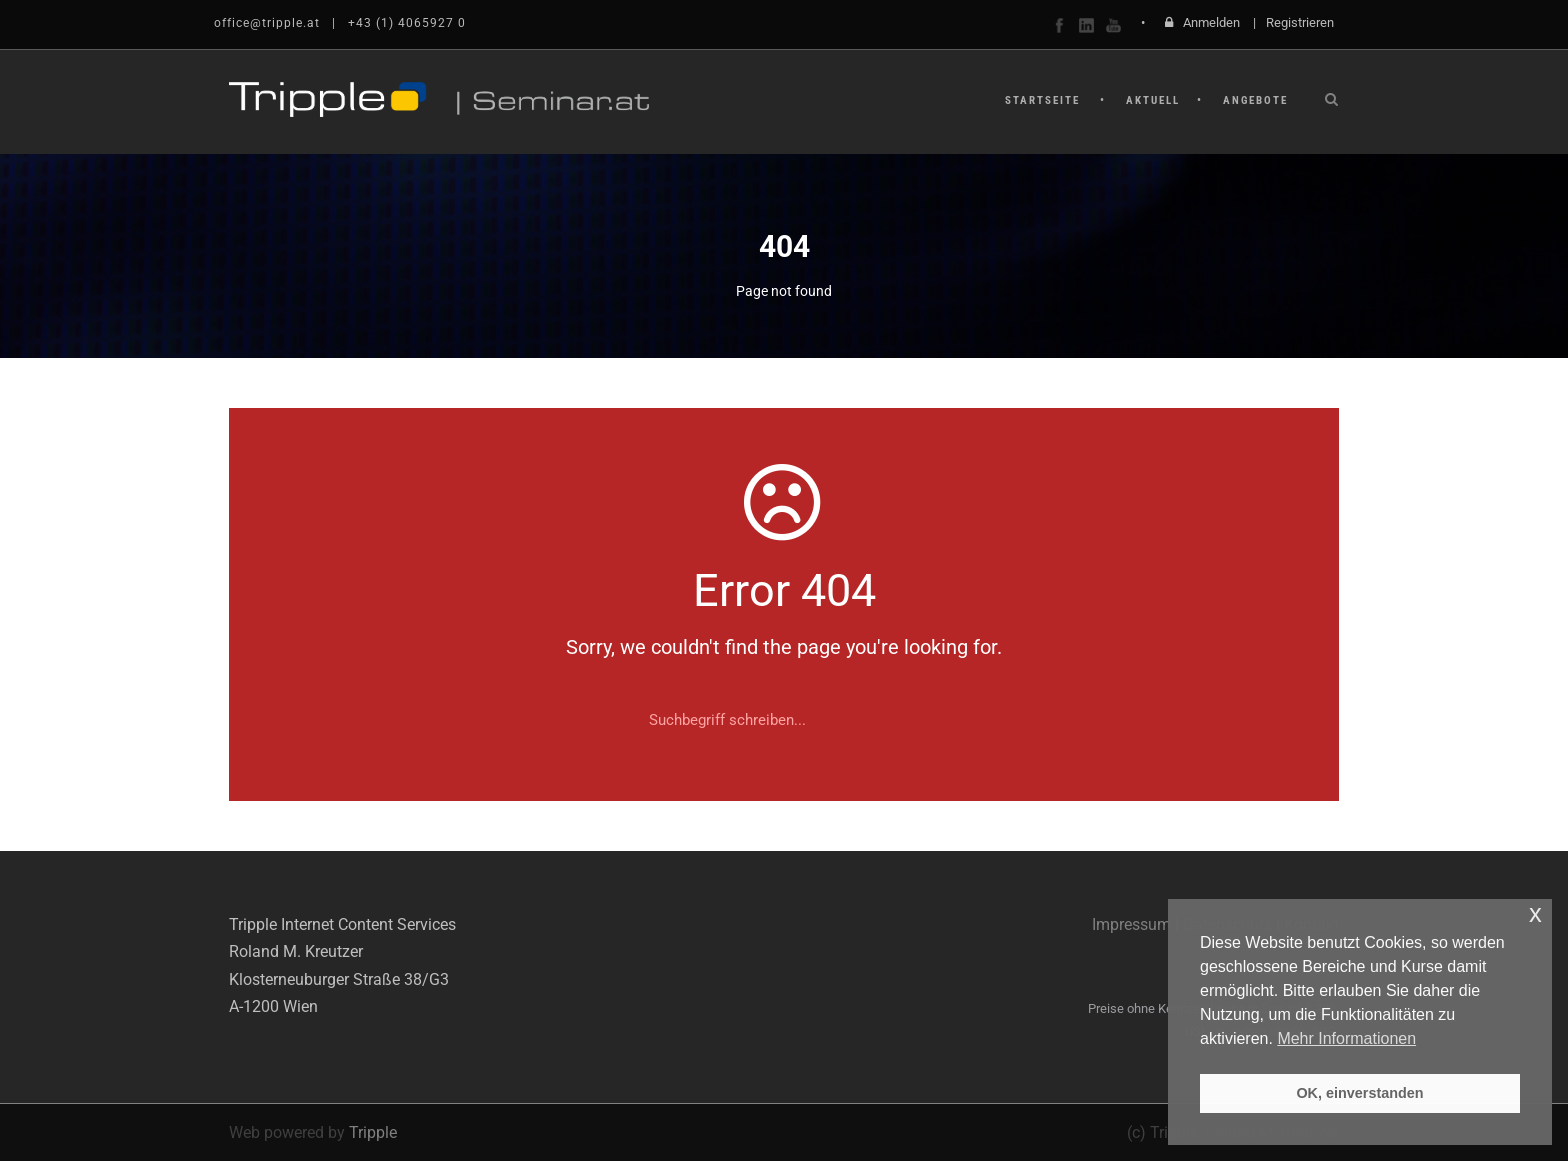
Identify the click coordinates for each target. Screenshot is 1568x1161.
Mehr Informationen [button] (1346, 1038)
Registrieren (1300, 22)
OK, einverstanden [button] (1359, 1093)
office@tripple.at (267, 23)
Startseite (1042, 100)
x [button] (1535, 913)
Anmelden (1211, 22)
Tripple (373, 1132)
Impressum (1131, 924)
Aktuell (1153, 100)
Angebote (1255, 100)
